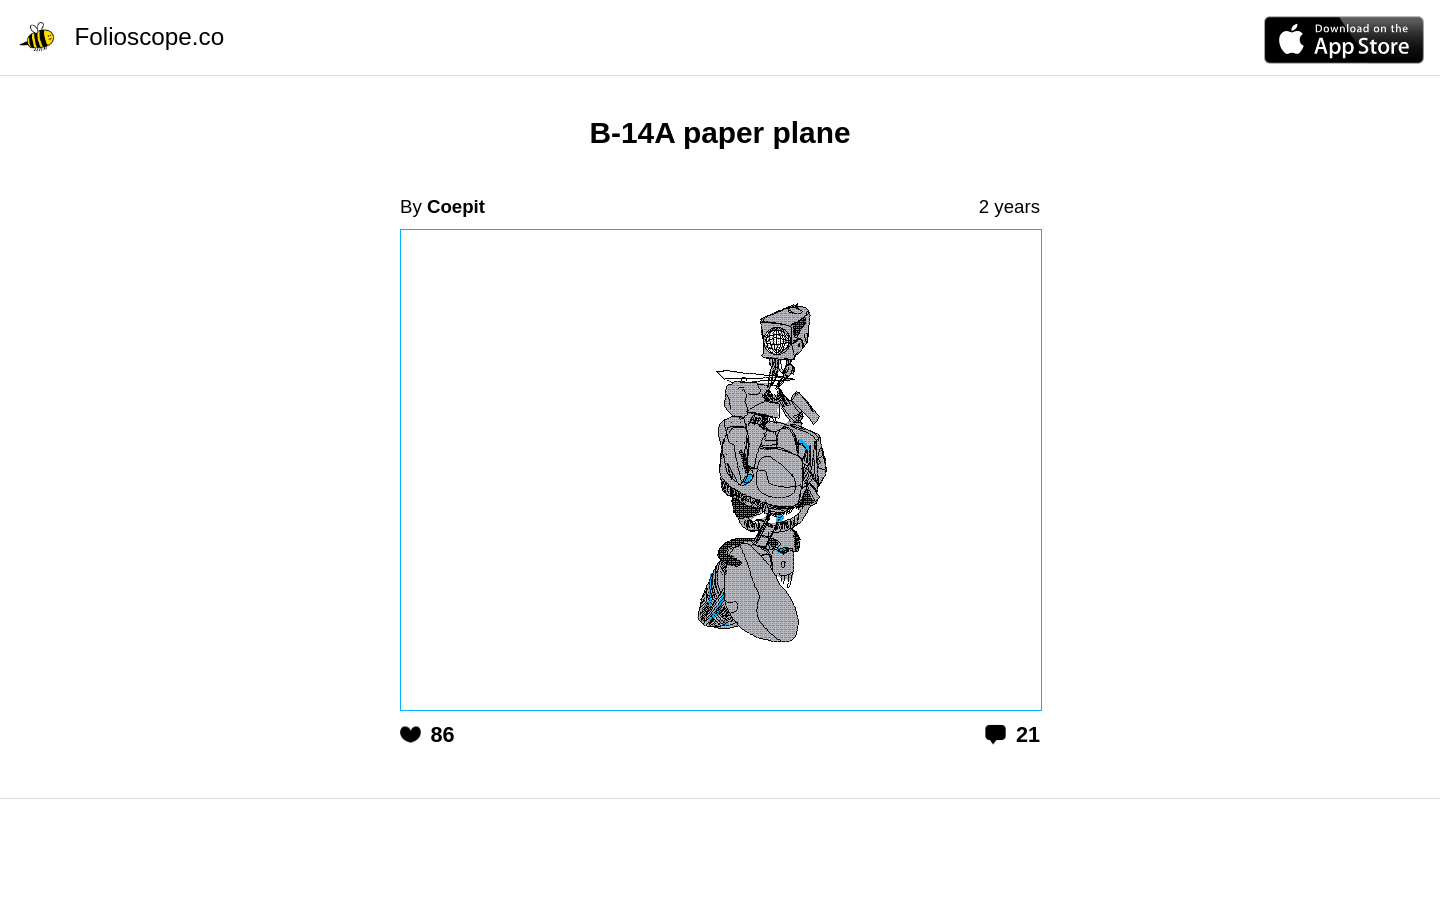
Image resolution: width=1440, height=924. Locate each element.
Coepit (456, 206)
